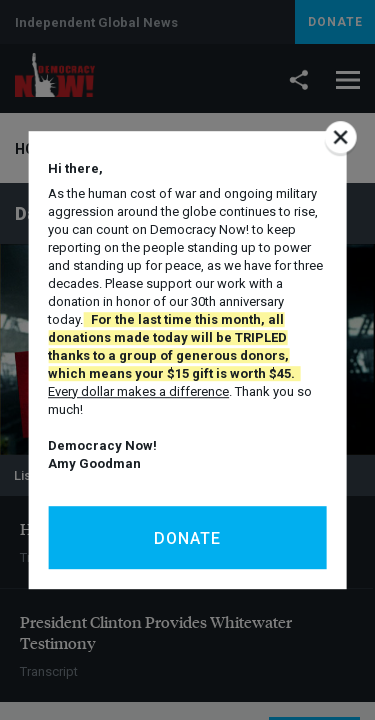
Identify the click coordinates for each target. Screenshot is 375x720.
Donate (187, 538)
